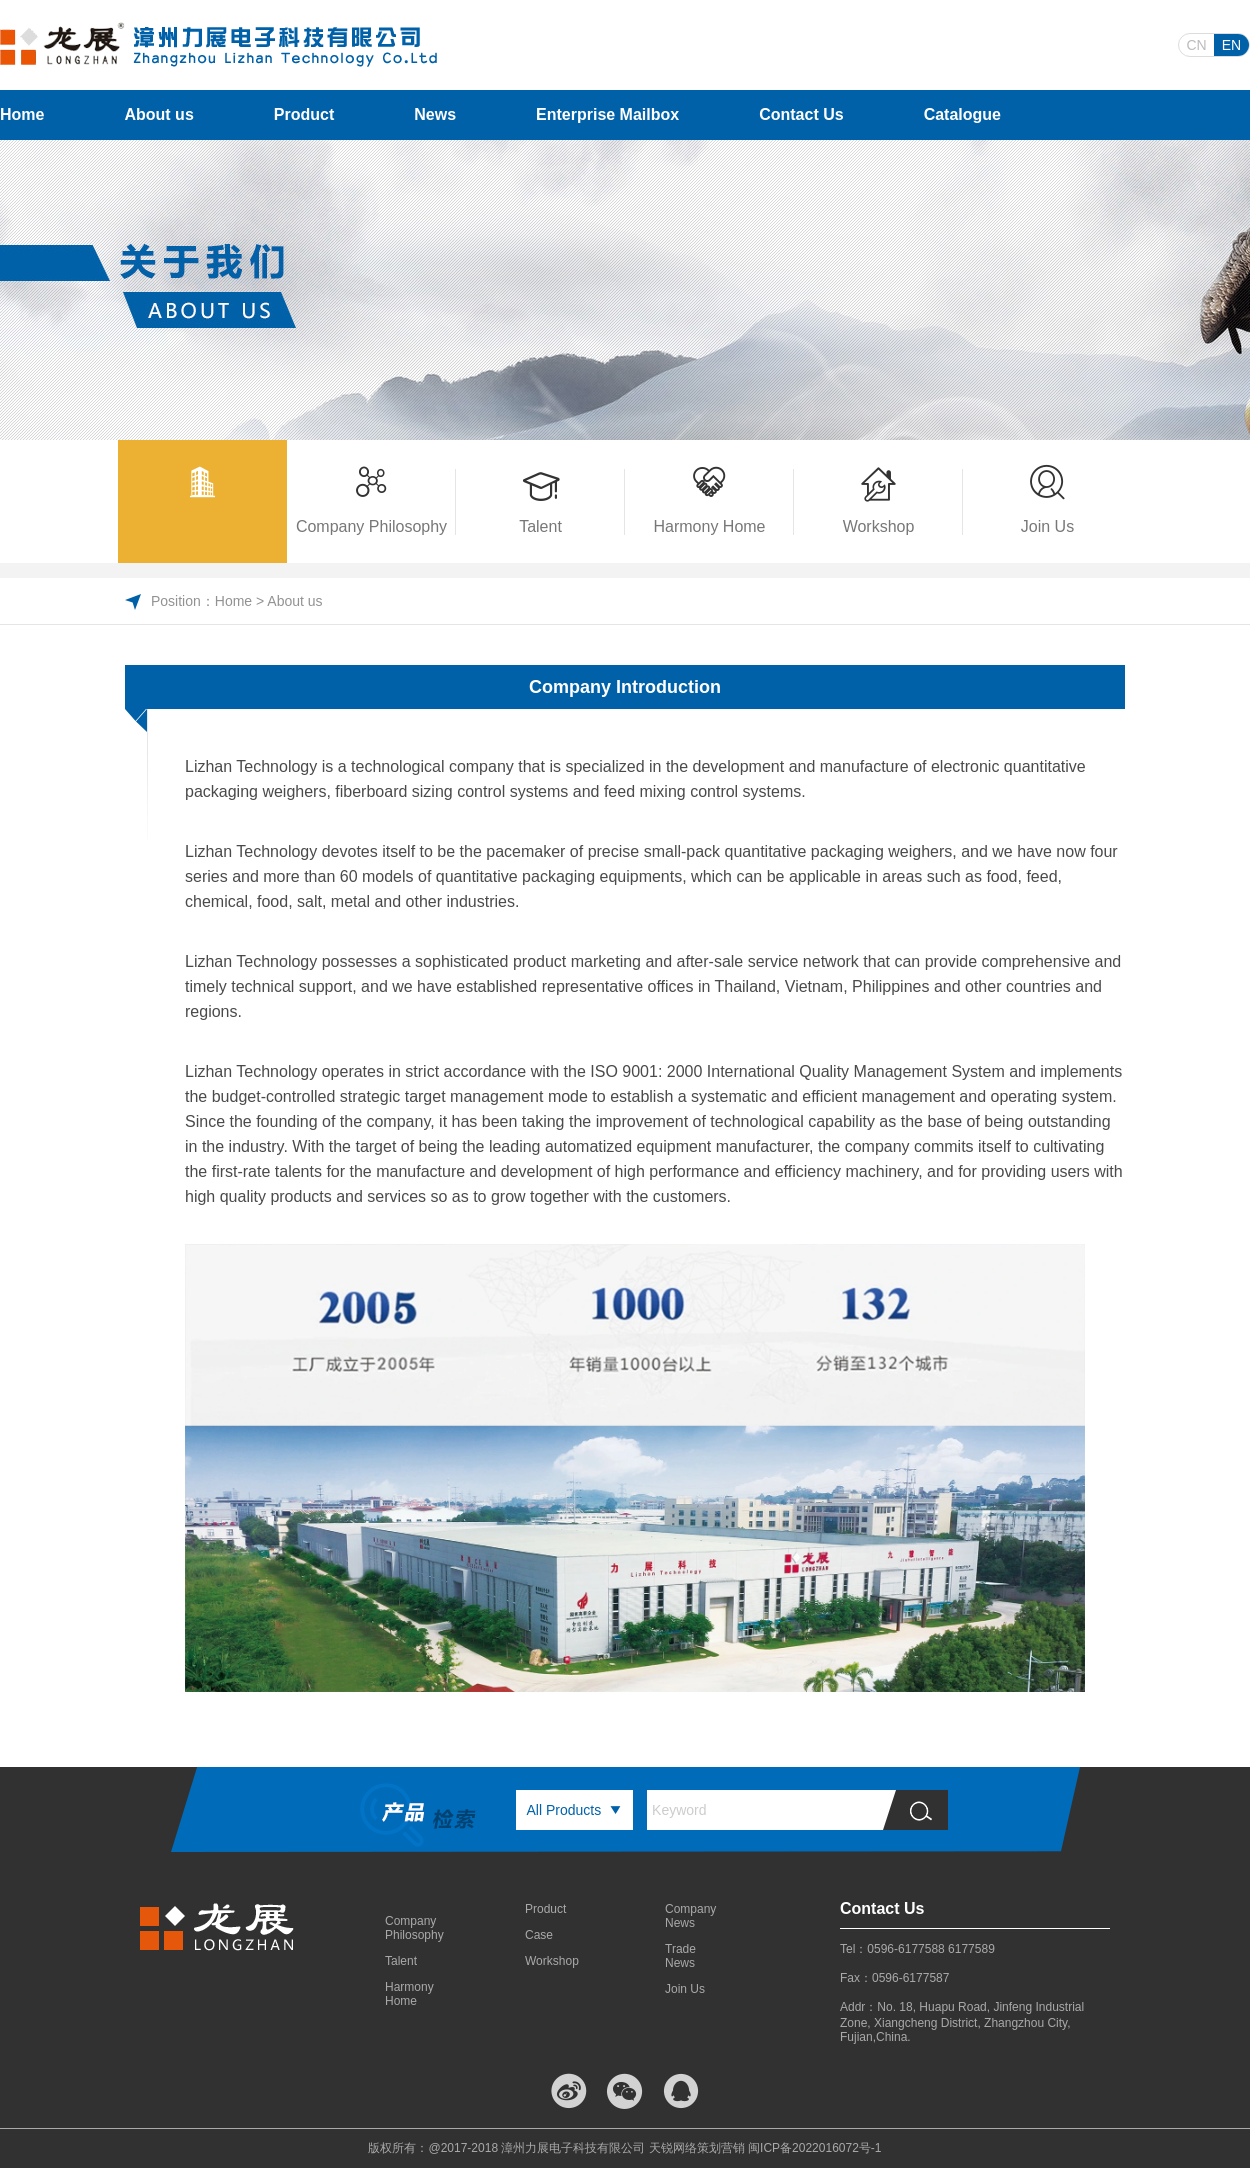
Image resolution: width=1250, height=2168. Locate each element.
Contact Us (801, 114)
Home (22, 114)
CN (1196, 45)
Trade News (680, 1956)
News (435, 114)
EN (1231, 45)
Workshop (550, 1961)
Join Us (685, 1989)
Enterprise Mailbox (607, 114)
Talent (401, 1961)
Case (539, 1935)
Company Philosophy (410, 1928)
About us (158, 114)
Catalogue (962, 114)
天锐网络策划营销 (697, 2148)
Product (304, 114)
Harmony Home (409, 1994)
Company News (690, 1916)
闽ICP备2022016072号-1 (814, 2148)
